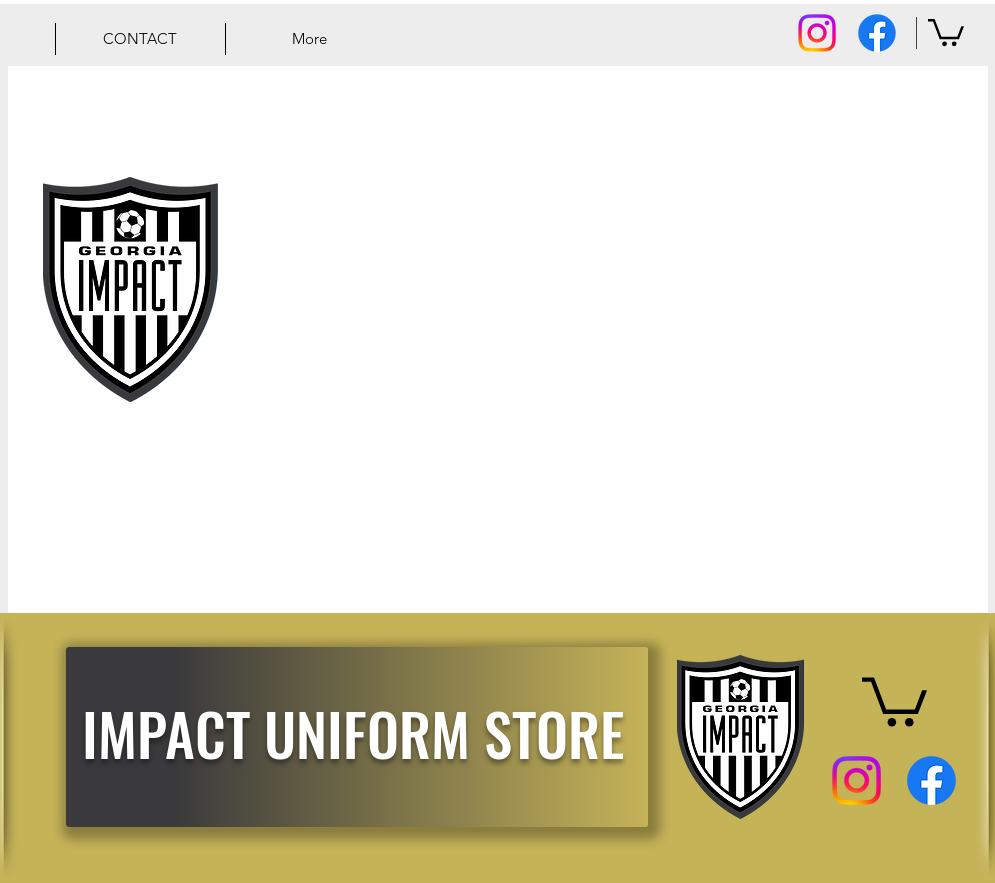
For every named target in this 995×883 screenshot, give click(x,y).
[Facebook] (877, 33)
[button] (946, 31)
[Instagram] (817, 33)
